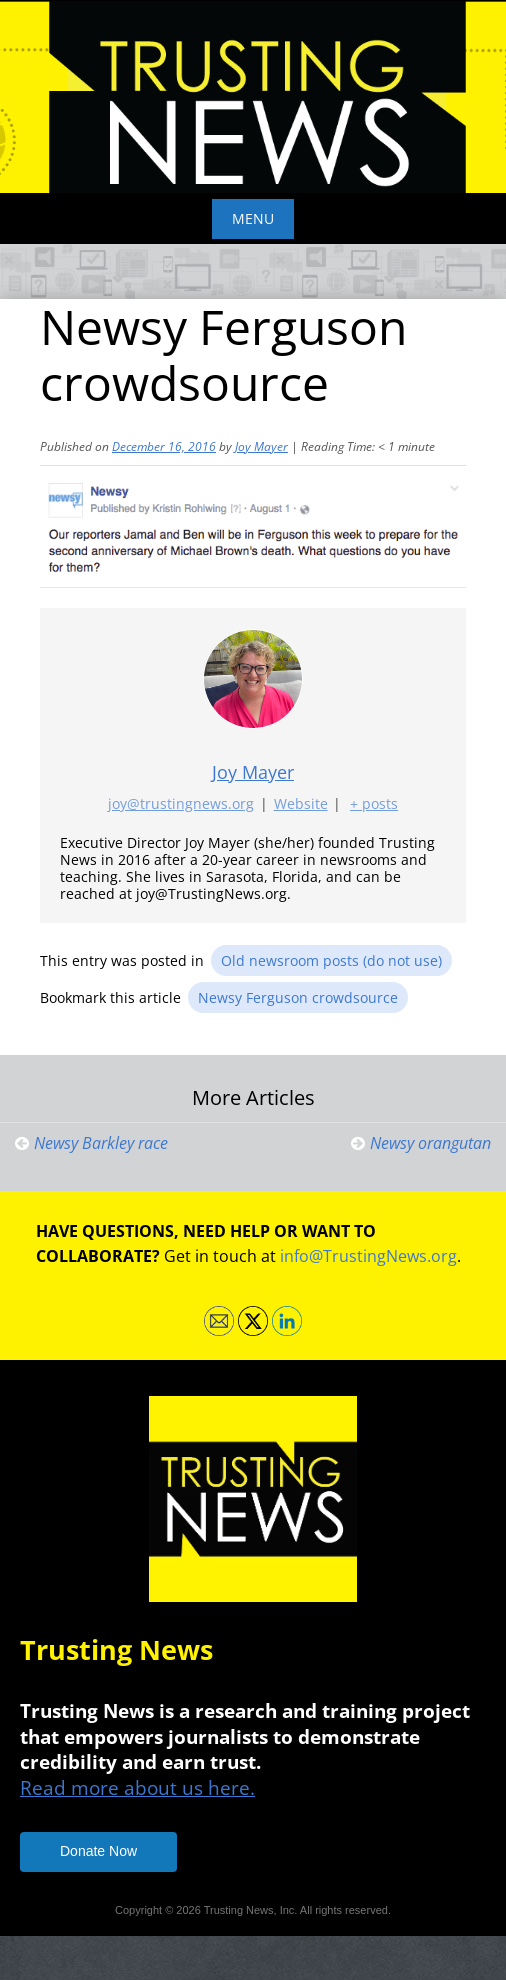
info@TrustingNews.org (368, 1256)
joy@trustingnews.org (181, 803)
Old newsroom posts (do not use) (331, 960)
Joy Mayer (261, 446)
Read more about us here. (137, 1787)
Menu (253, 218)
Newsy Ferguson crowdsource (298, 997)
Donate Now (98, 1851)
